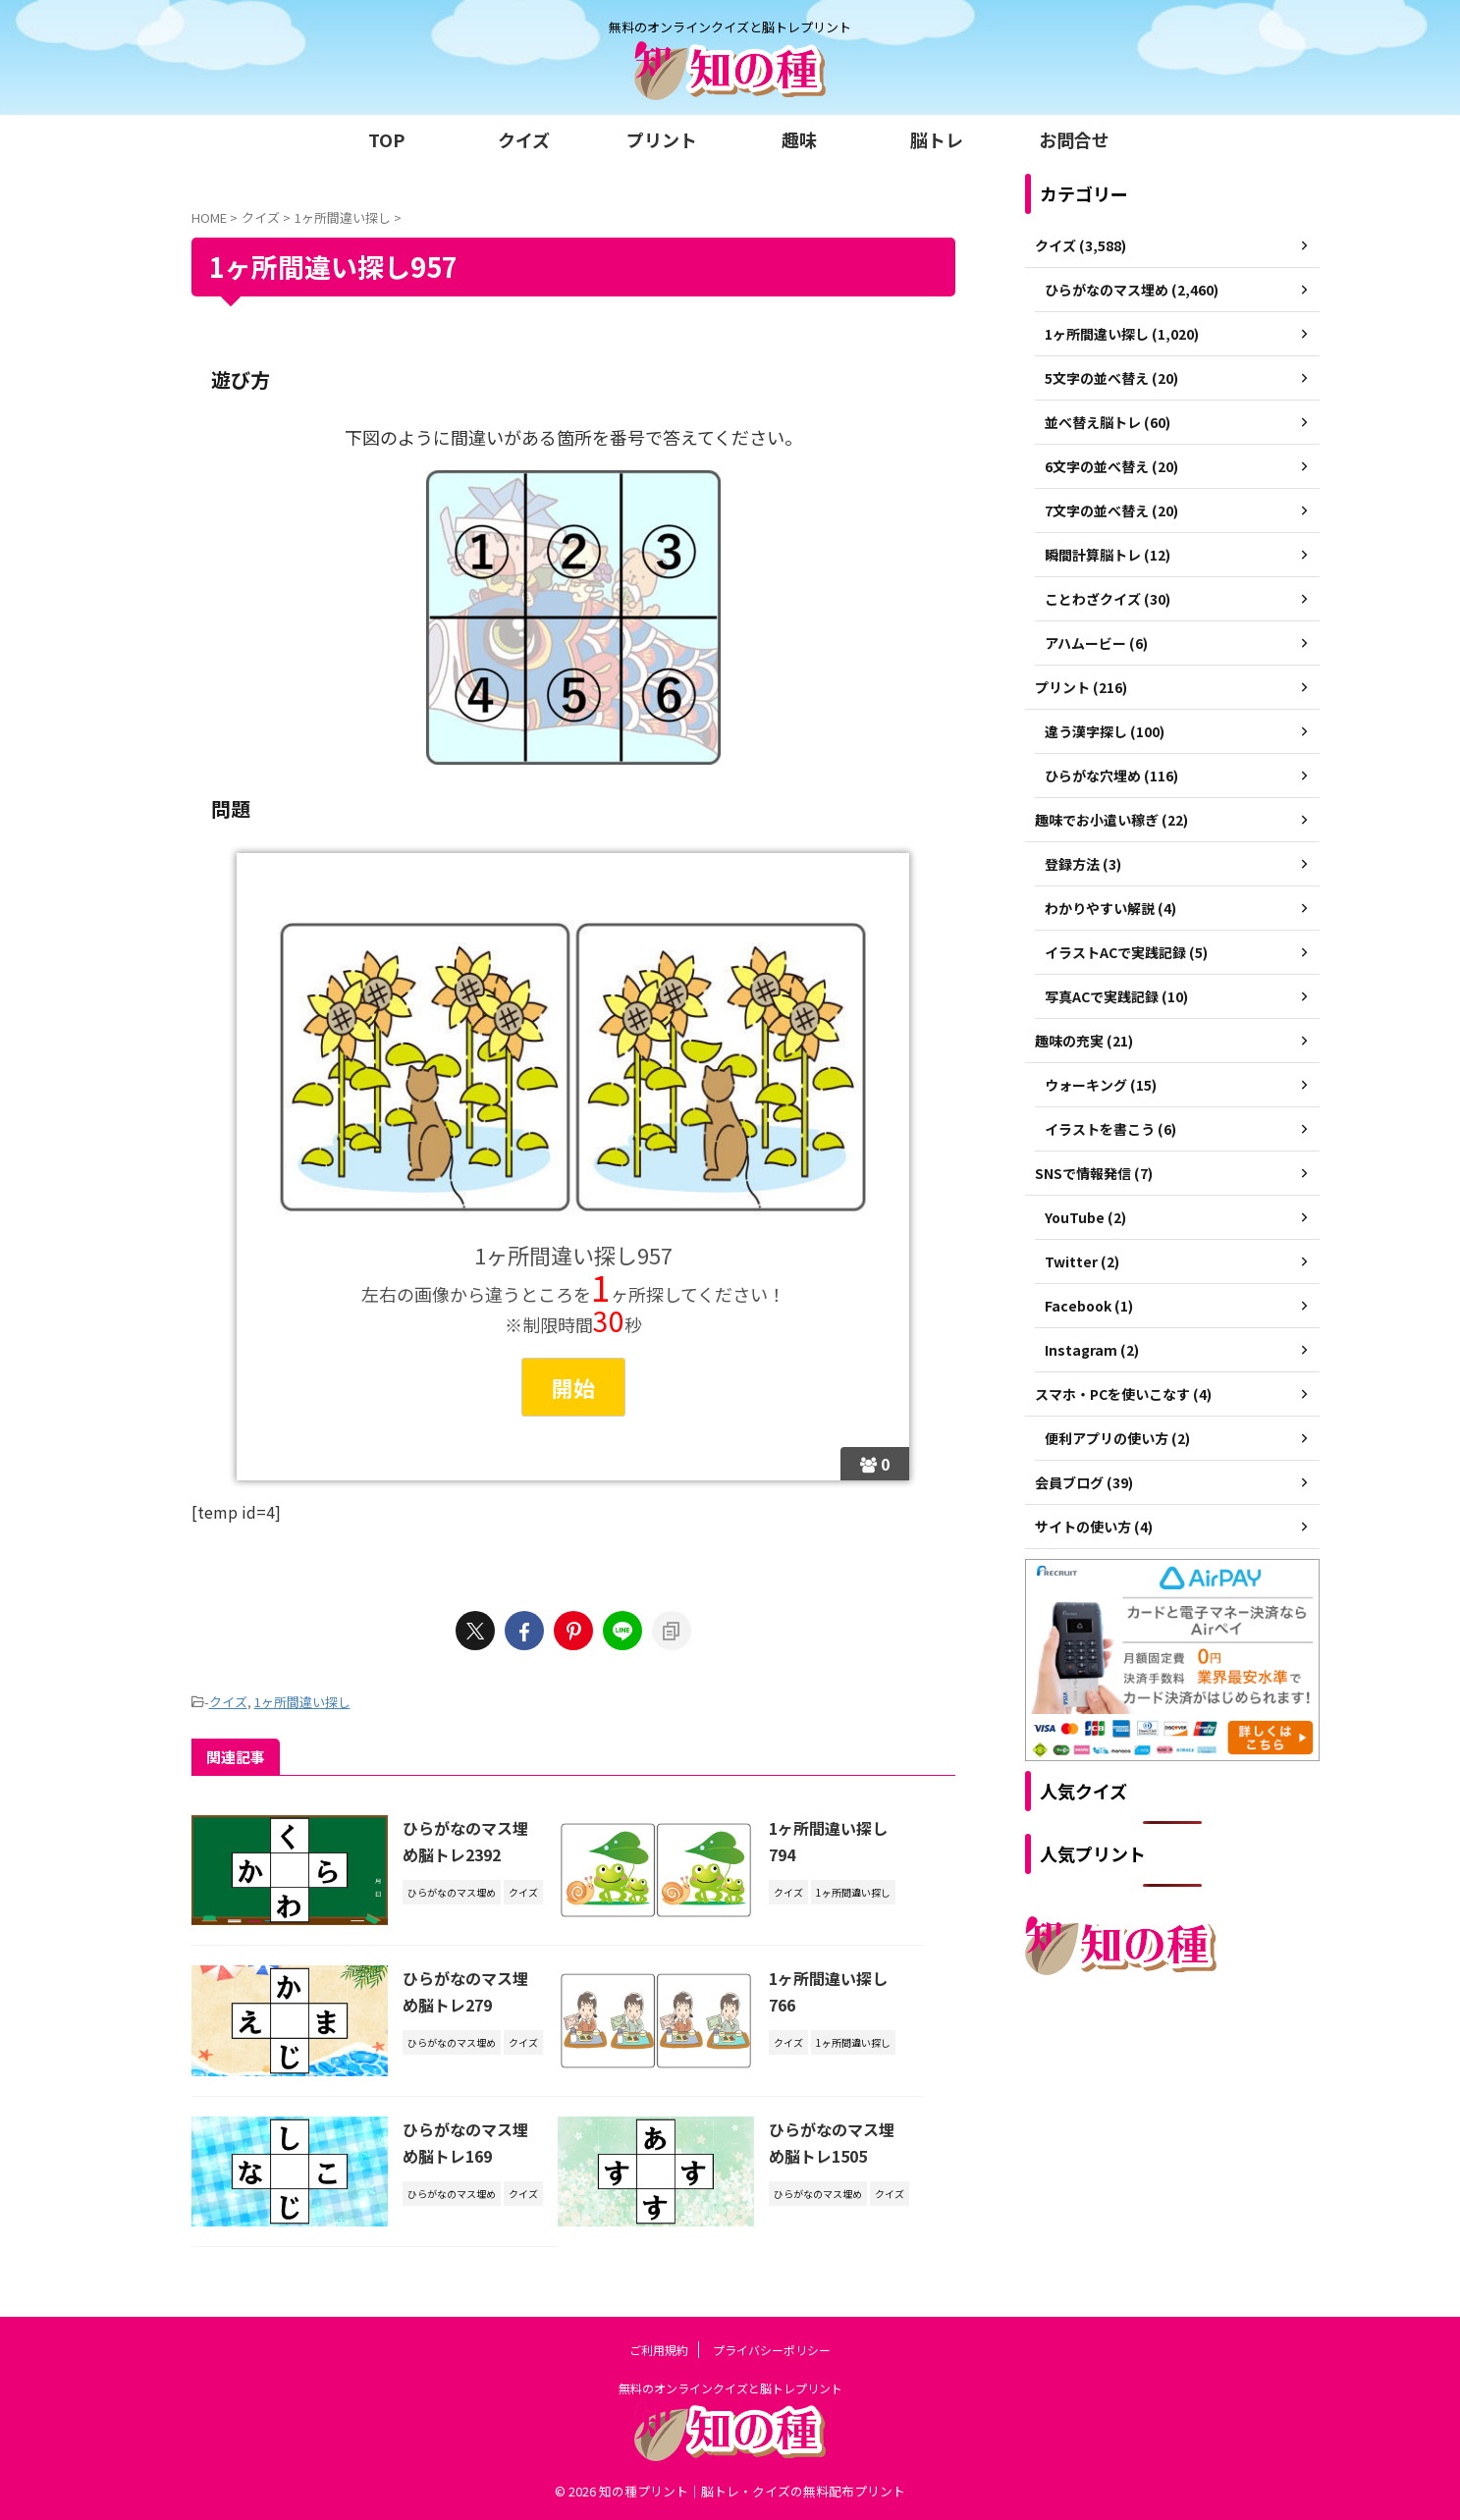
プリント (661, 139)
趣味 (799, 139)
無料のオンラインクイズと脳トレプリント (730, 2388)
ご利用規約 (658, 2349)
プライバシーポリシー (772, 2349)
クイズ (524, 139)
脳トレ (936, 139)
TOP (386, 139)
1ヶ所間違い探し (302, 1701)
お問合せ (1074, 139)
